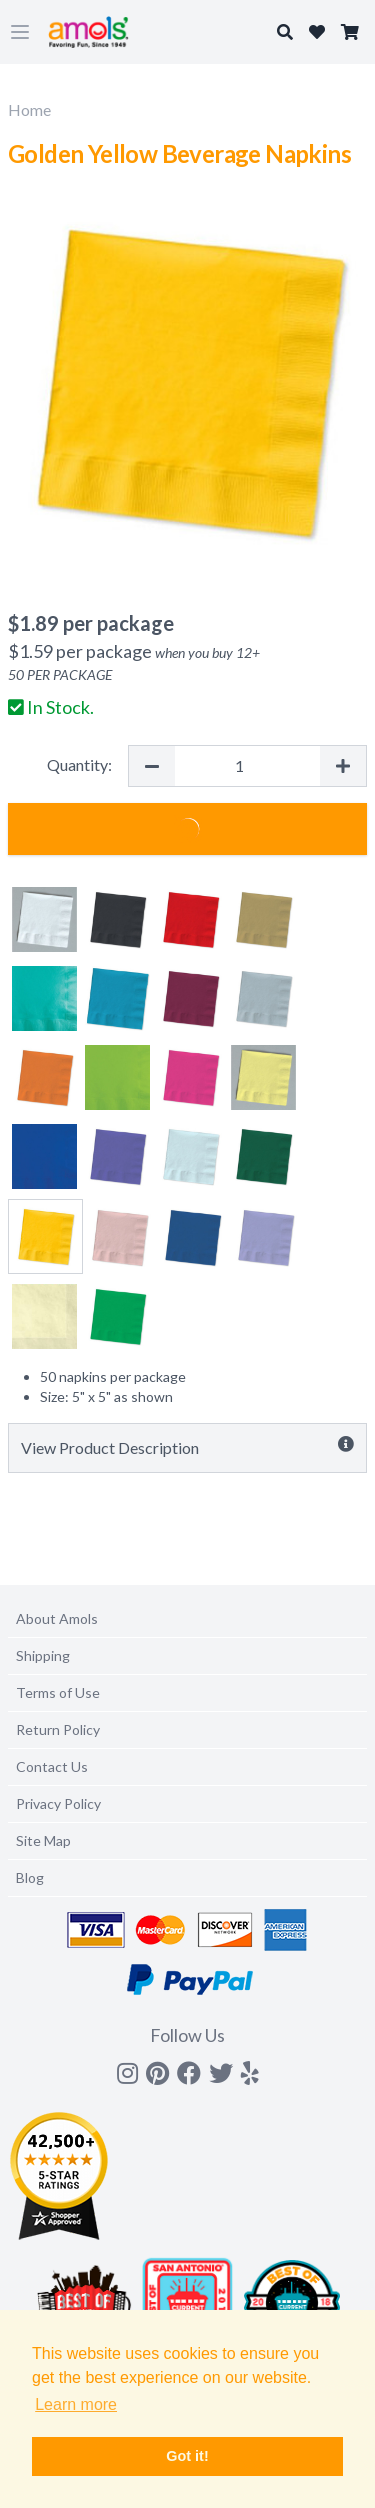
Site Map (43, 1840)
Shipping (43, 1655)
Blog (30, 1877)
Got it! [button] (187, 2456)
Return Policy (58, 1729)
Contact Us (52, 1766)
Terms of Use (58, 1692)
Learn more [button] (76, 2404)
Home (29, 109)
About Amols (57, 1618)
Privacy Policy (58, 1803)
